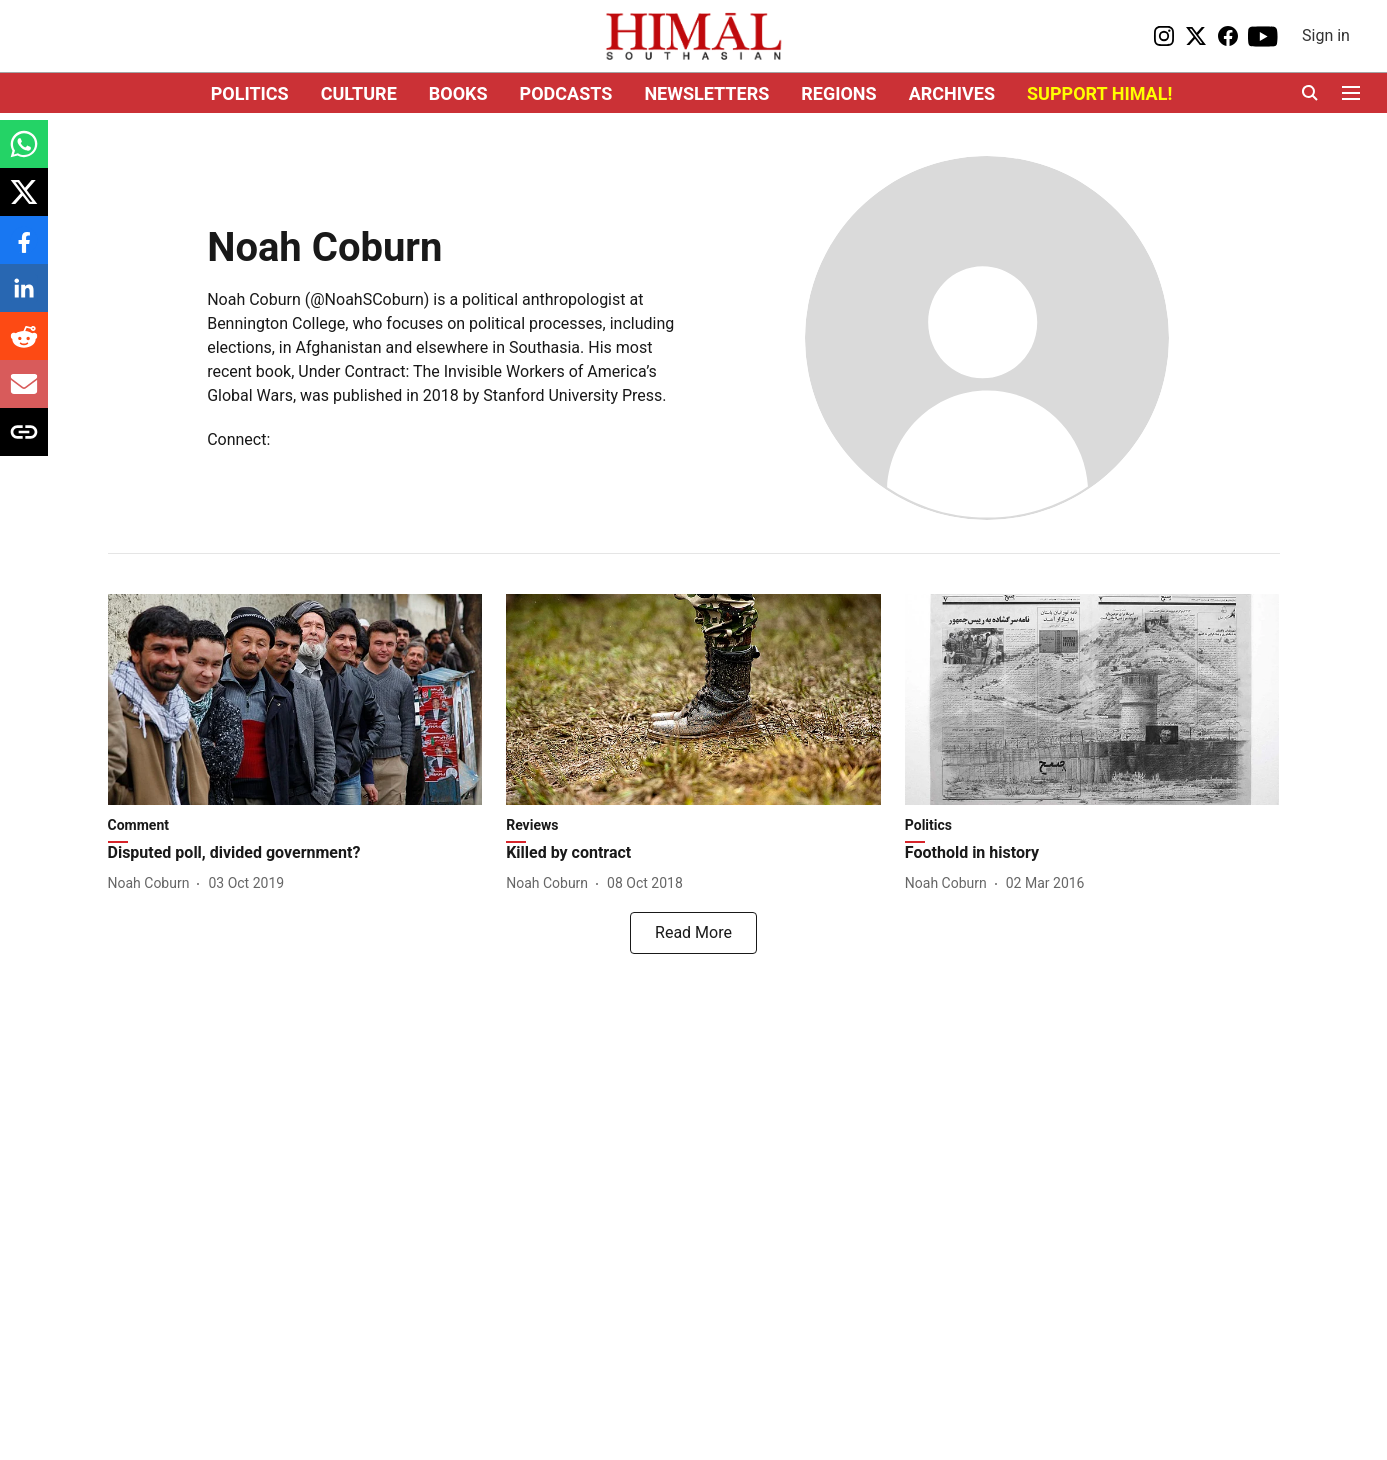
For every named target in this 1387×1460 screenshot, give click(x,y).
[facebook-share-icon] (24, 250)
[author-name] (153, 883)
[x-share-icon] (24, 202)
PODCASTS (566, 93)
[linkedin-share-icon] (24, 298)
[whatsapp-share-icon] (24, 154)
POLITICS (250, 93)
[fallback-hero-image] (295, 699)
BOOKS (458, 93)
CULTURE (359, 93)
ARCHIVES (952, 93)
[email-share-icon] (24, 394)
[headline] (295, 853)
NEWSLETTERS (706, 93)
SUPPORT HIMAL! (1099, 93)
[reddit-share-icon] (24, 346)
